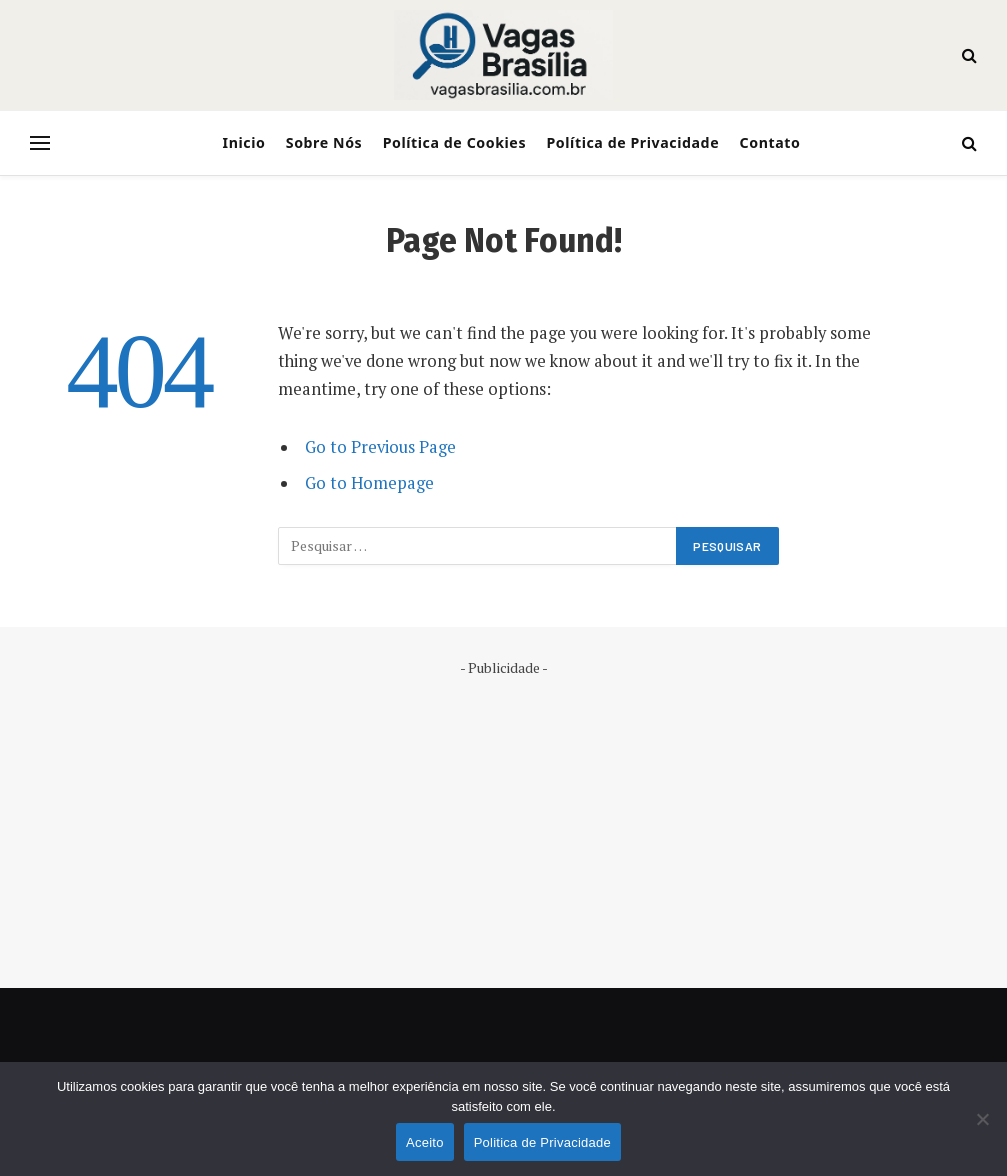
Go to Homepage (369, 483)
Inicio (244, 142)
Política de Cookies (454, 142)
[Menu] (40, 143)
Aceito (425, 1142)
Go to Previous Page (380, 447)
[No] (982, 1119)
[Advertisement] (503, 818)
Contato (770, 142)
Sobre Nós (324, 142)
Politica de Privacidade (542, 1142)
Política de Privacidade (632, 142)
